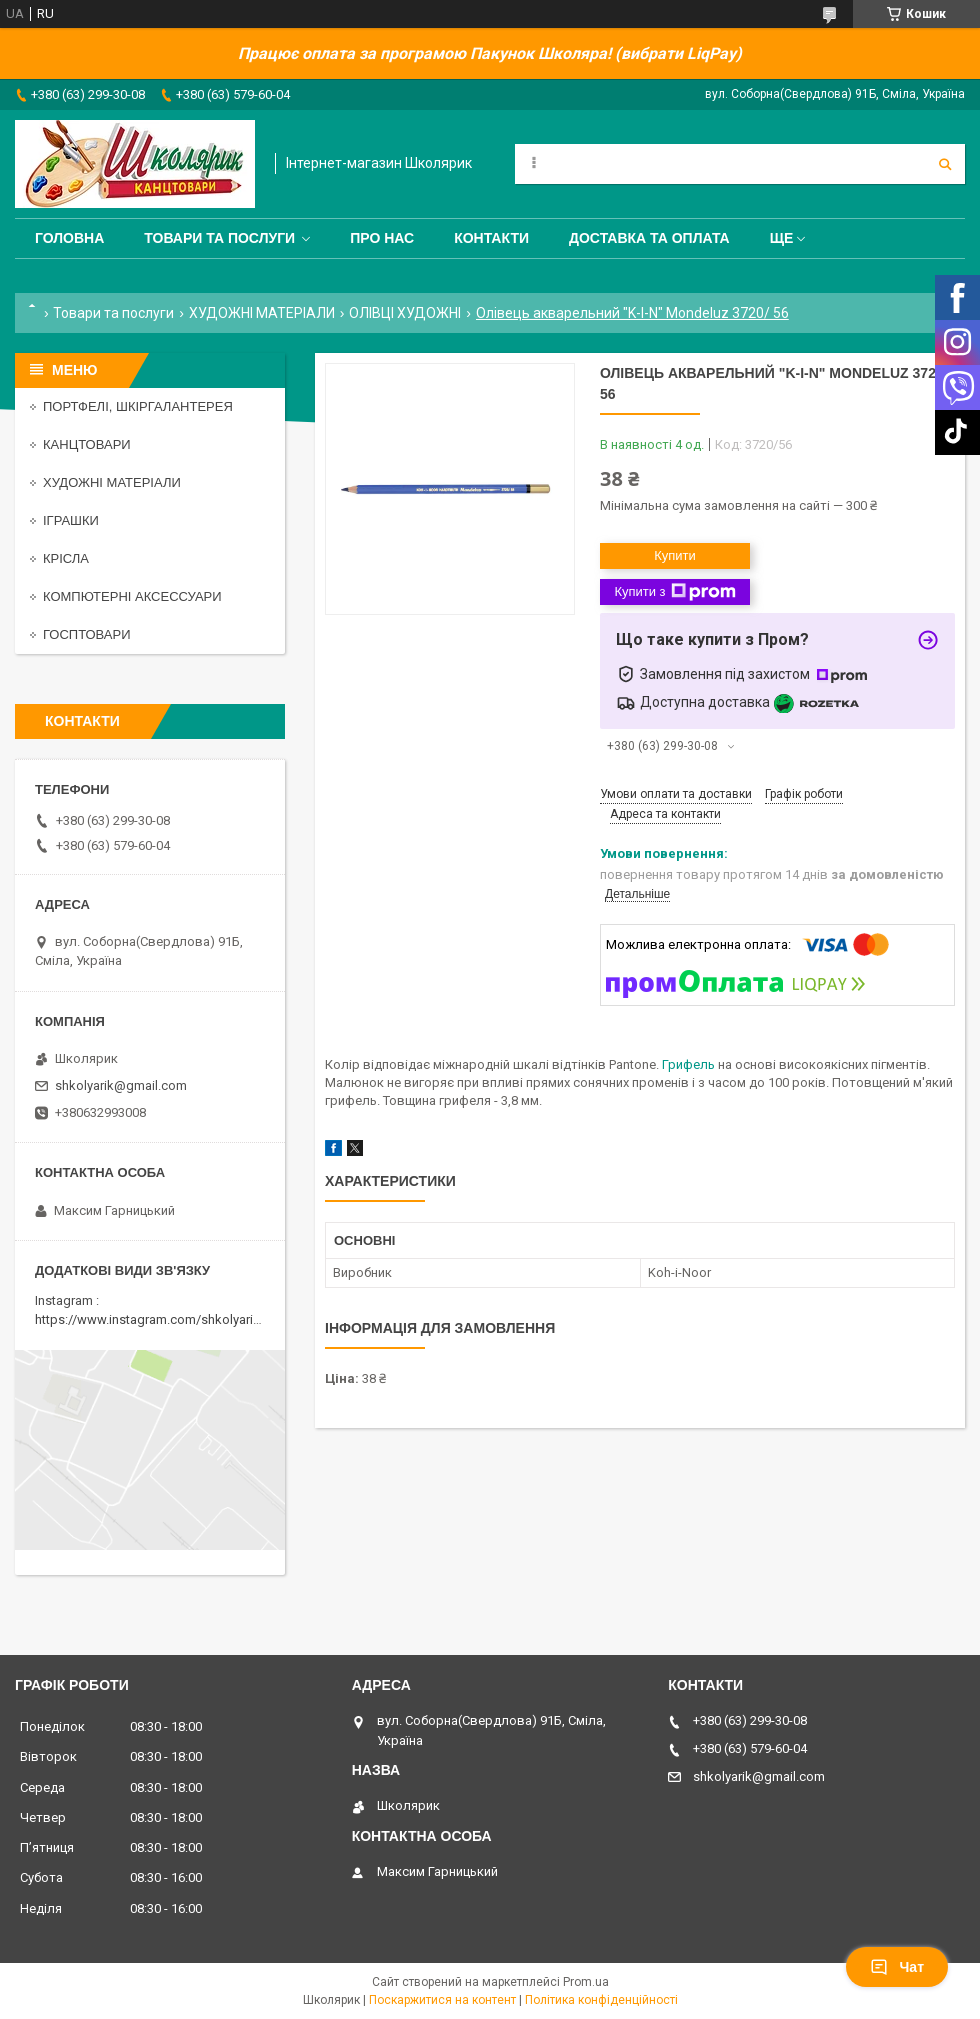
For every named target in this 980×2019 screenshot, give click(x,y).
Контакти (491, 238)
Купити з (674, 592)
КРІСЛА (66, 558)
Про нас (382, 238)
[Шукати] (945, 164)
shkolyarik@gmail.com (121, 1085)
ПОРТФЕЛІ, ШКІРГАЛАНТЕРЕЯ (138, 406)
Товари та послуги (219, 238)
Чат (897, 1967)
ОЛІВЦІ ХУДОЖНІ (405, 313)
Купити (675, 555)
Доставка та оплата (649, 238)
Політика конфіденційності (601, 2000)
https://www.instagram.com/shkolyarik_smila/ (168, 1319)
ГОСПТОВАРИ (87, 634)
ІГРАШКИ (71, 520)
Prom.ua (586, 1982)
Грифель (688, 1064)
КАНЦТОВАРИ (87, 444)
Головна (69, 238)
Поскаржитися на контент (442, 2000)
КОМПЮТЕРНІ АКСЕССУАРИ (132, 596)
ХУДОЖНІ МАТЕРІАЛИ (262, 313)
